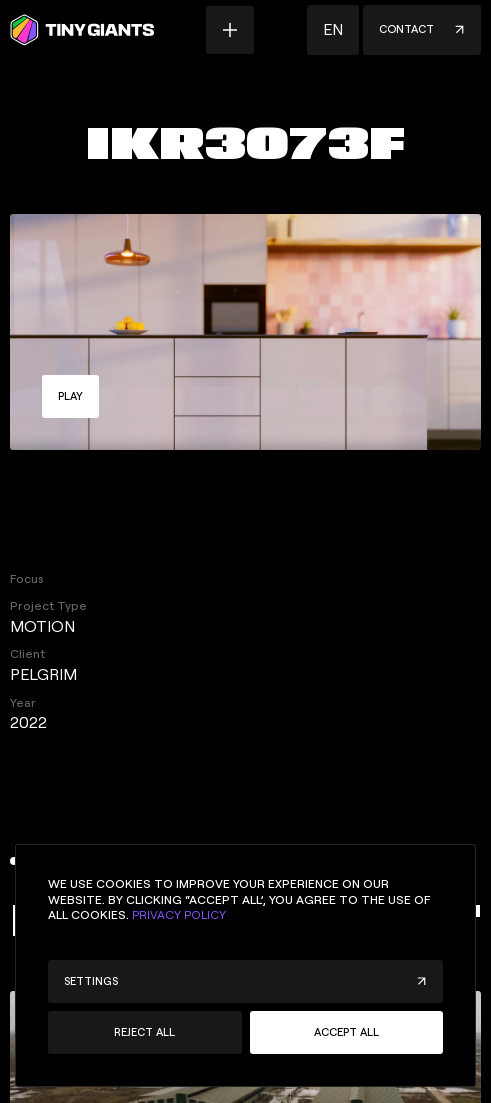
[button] (333, 30)
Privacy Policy (179, 915)
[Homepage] (82, 30)
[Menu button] (230, 30)
